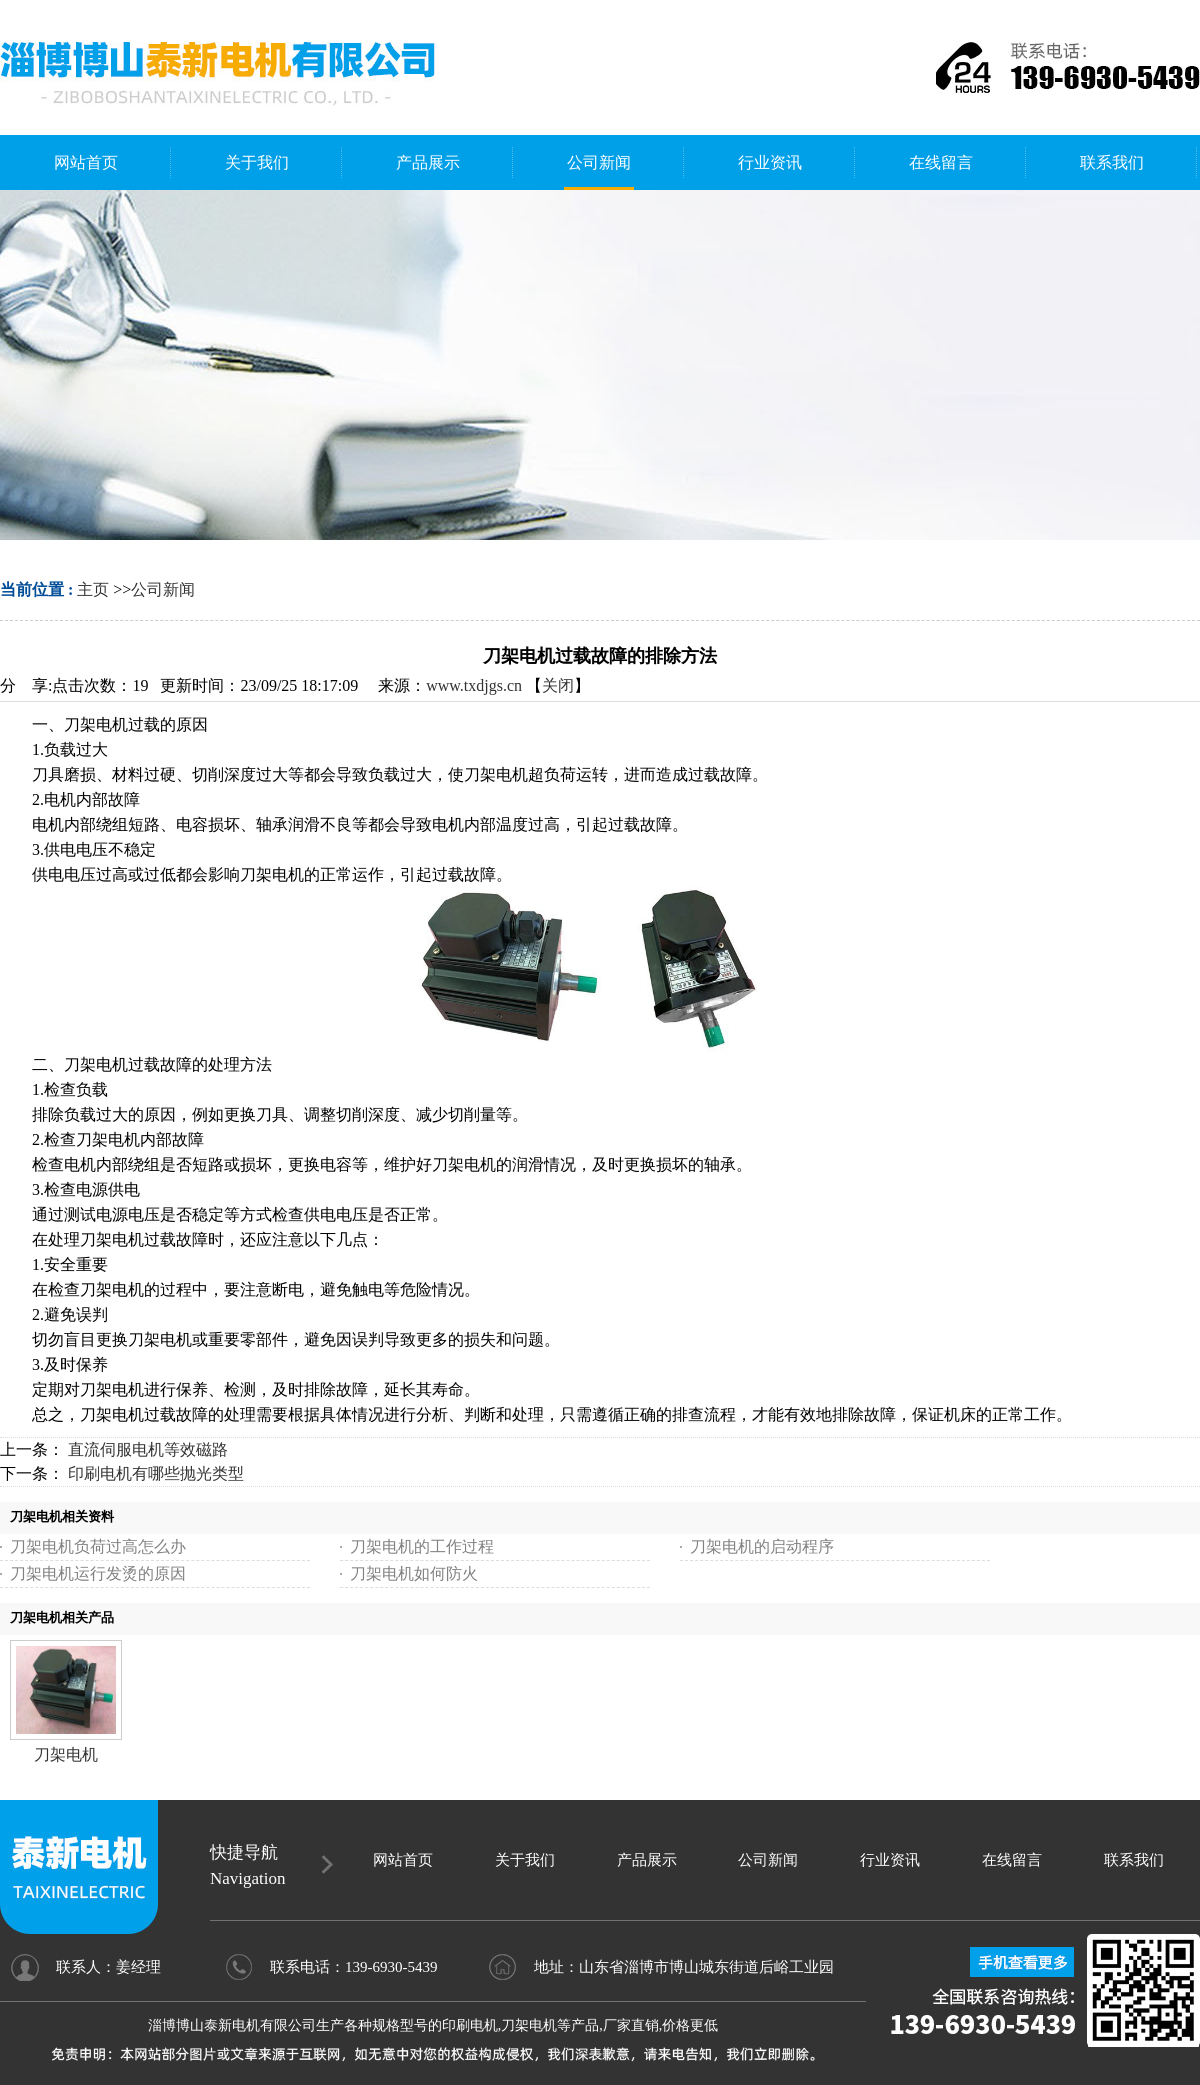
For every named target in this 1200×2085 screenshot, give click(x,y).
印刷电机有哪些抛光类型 (156, 1473)
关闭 (558, 685)
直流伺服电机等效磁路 (148, 1449)
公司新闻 (163, 589)
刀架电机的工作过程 (422, 1546)
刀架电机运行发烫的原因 (98, 1573)
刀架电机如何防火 (414, 1573)
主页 (93, 589)
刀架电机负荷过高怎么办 (98, 1546)
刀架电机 (66, 1754)
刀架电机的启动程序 (762, 1546)
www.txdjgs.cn (474, 685)
